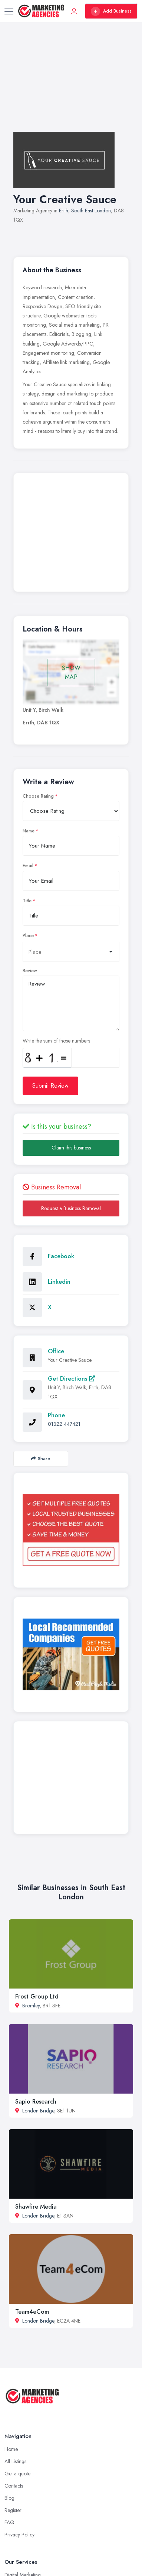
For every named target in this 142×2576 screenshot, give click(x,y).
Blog (9, 2498)
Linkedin (59, 1281)
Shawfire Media (36, 2206)
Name (28, 831)
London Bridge (38, 2110)
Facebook (61, 1256)
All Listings (15, 2461)
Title (27, 901)
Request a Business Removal (71, 1208)
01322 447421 (64, 1424)
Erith (63, 210)
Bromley (31, 2005)
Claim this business (71, 1147)
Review (30, 970)
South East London (91, 210)
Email (28, 865)
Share (40, 1458)
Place (28, 935)
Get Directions (71, 1378)
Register (13, 2510)
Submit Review (50, 1085)
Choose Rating (38, 796)
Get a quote (17, 2473)
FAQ (9, 2522)
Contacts (13, 2485)
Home (11, 2449)
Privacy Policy (19, 2534)
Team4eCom (32, 2311)
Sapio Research (35, 2101)
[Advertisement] (71, 84)
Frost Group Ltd (37, 1996)
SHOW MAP (71, 672)
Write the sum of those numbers (56, 1040)
